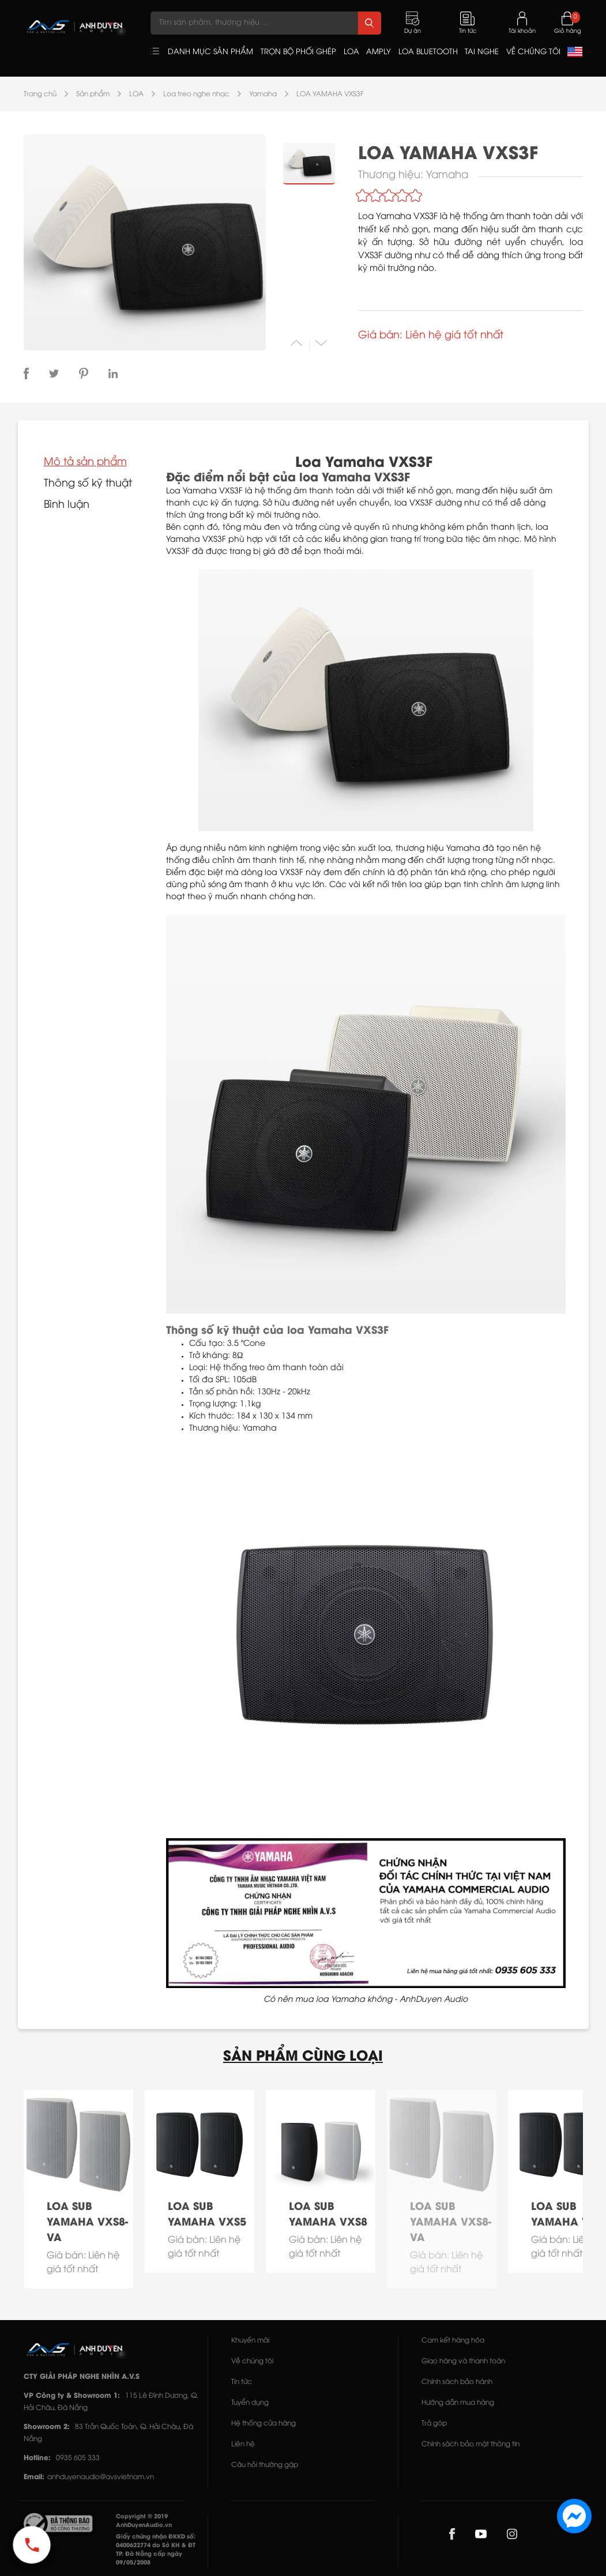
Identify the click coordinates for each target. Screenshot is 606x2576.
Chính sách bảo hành (456, 2382)
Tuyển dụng (250, 2403)
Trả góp (434, 2423)
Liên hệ (243, 2444)
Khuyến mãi (250, 2340)
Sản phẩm (93, 94)
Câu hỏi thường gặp (264, 2465)
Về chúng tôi (252, 2361)
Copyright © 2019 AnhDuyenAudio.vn (144, 2521)
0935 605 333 (78, 2458)
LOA (136, 94)
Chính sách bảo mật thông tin (470, 2444)
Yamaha (263, 94)
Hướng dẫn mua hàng (457, 2403)
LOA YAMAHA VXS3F (330, 94)
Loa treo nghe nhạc (196, 94)
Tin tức (241, 2382)
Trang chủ (40, 94)
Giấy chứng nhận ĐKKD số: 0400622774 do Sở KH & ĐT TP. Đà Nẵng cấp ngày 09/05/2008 (155, 2550)
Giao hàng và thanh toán (463, 2361)
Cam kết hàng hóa (452, 2340)
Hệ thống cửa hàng (263, 2423)
